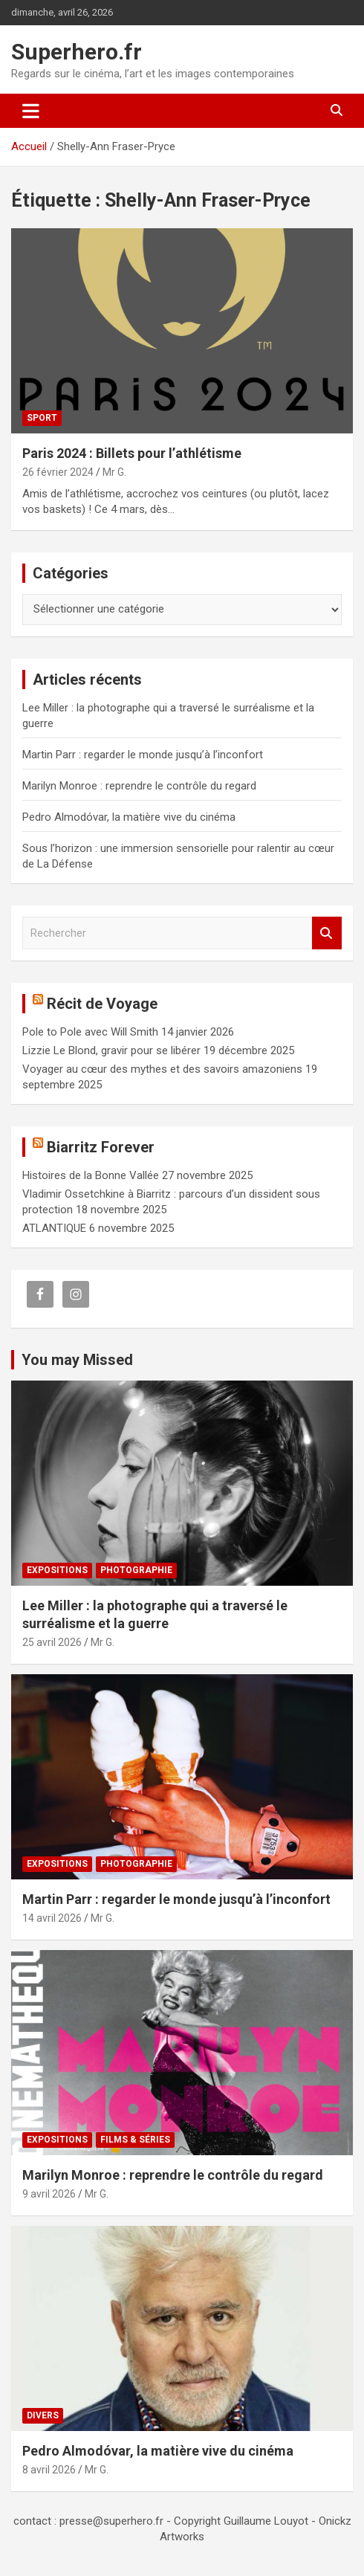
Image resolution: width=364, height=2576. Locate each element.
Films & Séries (135, 2139)
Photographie (136, 1570)
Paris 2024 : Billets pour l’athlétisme (131, 453)
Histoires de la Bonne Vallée (90, 1175)
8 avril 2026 (49, 2470)
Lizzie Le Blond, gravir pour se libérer (111, 1050)
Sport (42, 418)
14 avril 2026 (52, 1918)
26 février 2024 (58, 472)
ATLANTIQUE (54, 1228)
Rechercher (327, 933)
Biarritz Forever (101, 1147)
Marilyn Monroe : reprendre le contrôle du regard (139, 786)
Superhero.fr (76, 52)
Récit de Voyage (102, 1004)
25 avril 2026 (52, 1642)
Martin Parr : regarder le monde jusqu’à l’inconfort (142, 754)
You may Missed (77, 1360)
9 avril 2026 (49, 2194)
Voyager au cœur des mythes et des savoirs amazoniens (162, 1069)
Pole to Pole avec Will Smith (90, 1032)
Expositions (57, 1570)
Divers (43, 2415)
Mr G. (114, 472)
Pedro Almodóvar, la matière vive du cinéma (128, 817)
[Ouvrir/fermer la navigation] (31, 111)
